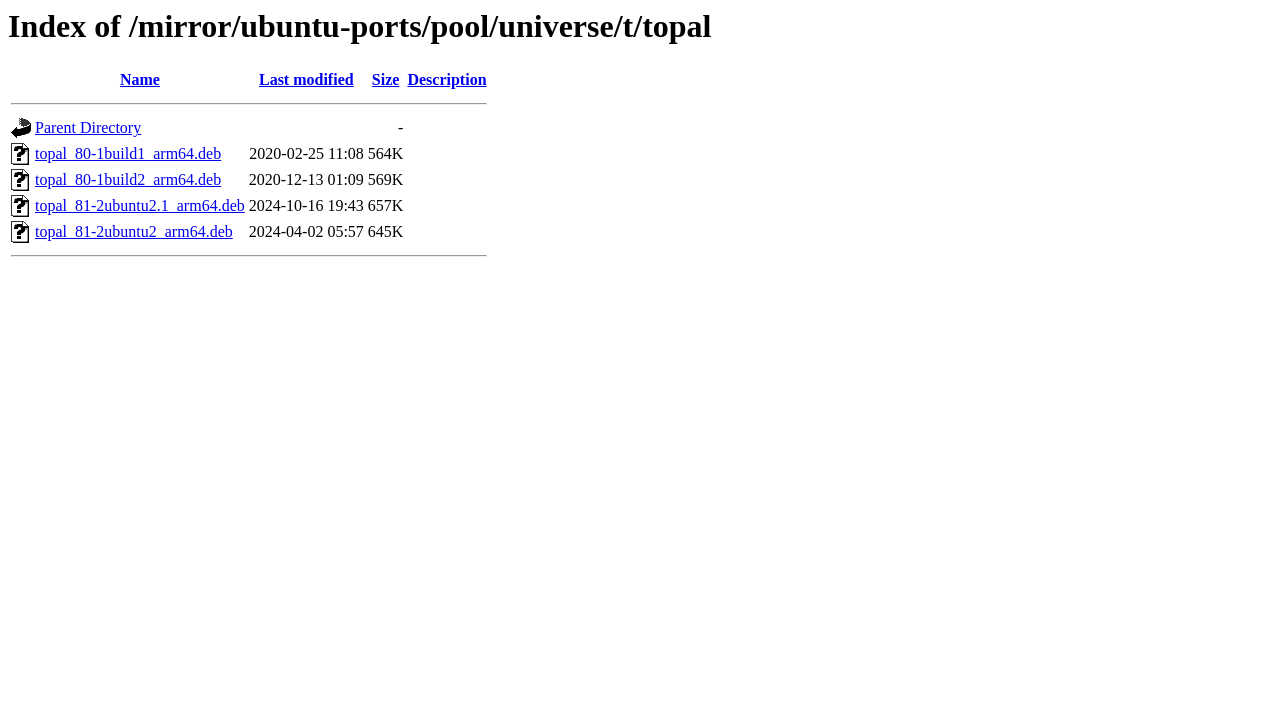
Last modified (306, 79)
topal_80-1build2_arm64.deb (128, 179)
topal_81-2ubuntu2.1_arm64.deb (140, 205)
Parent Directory (88, 127)
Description (446, 79)
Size (386, 79)
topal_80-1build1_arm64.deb (128, 153)
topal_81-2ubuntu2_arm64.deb (134, 231)
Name (140, 79)
